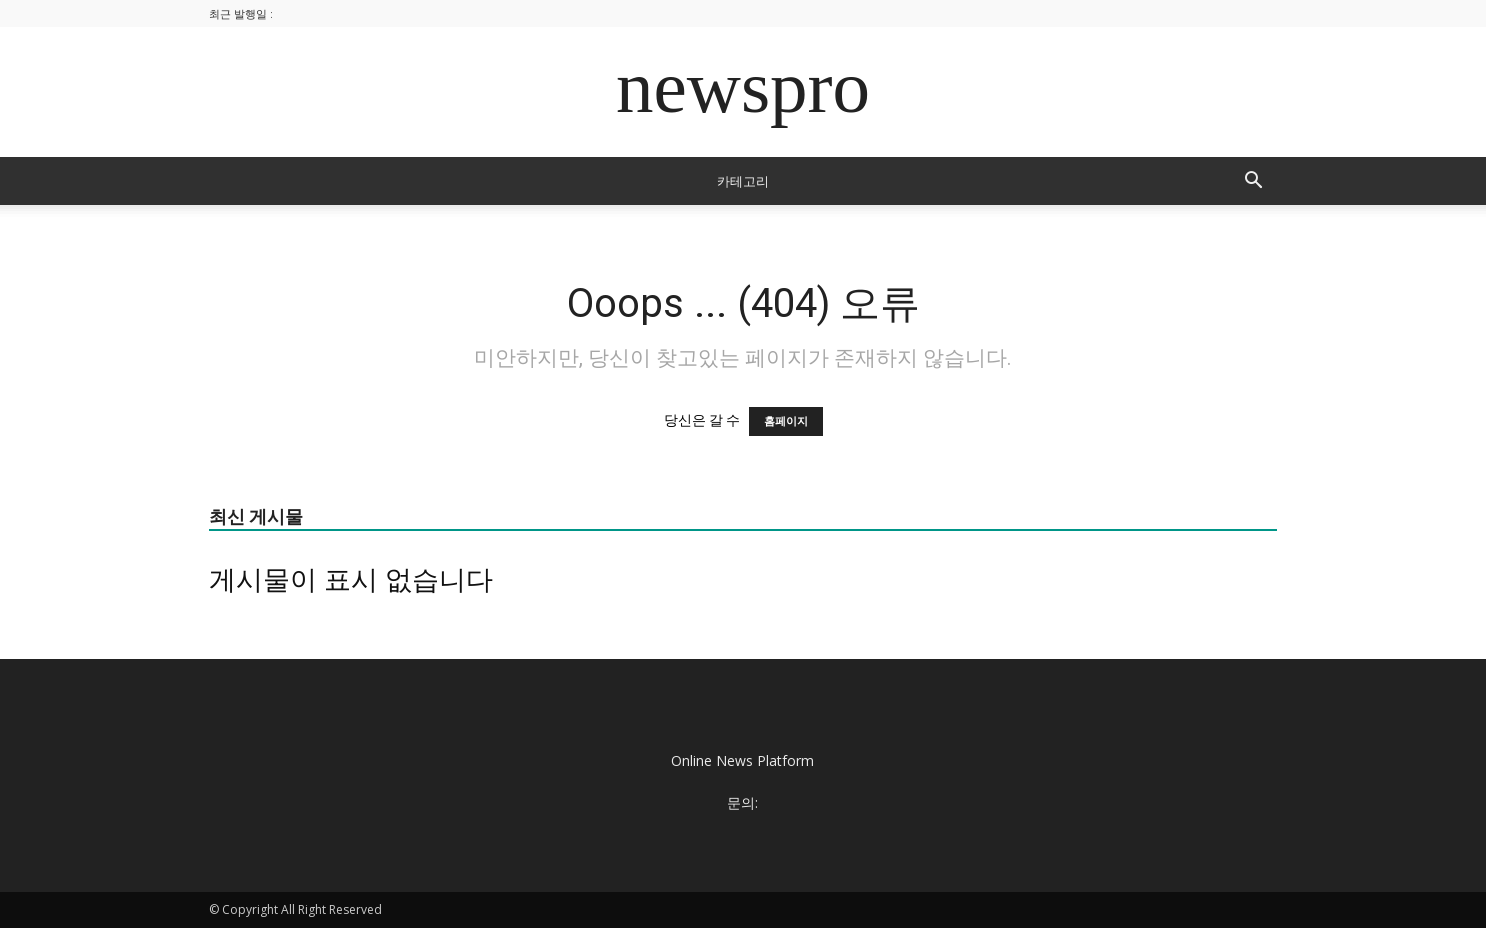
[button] (1253, 182)
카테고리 (743, 181)
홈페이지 (786, 421)
